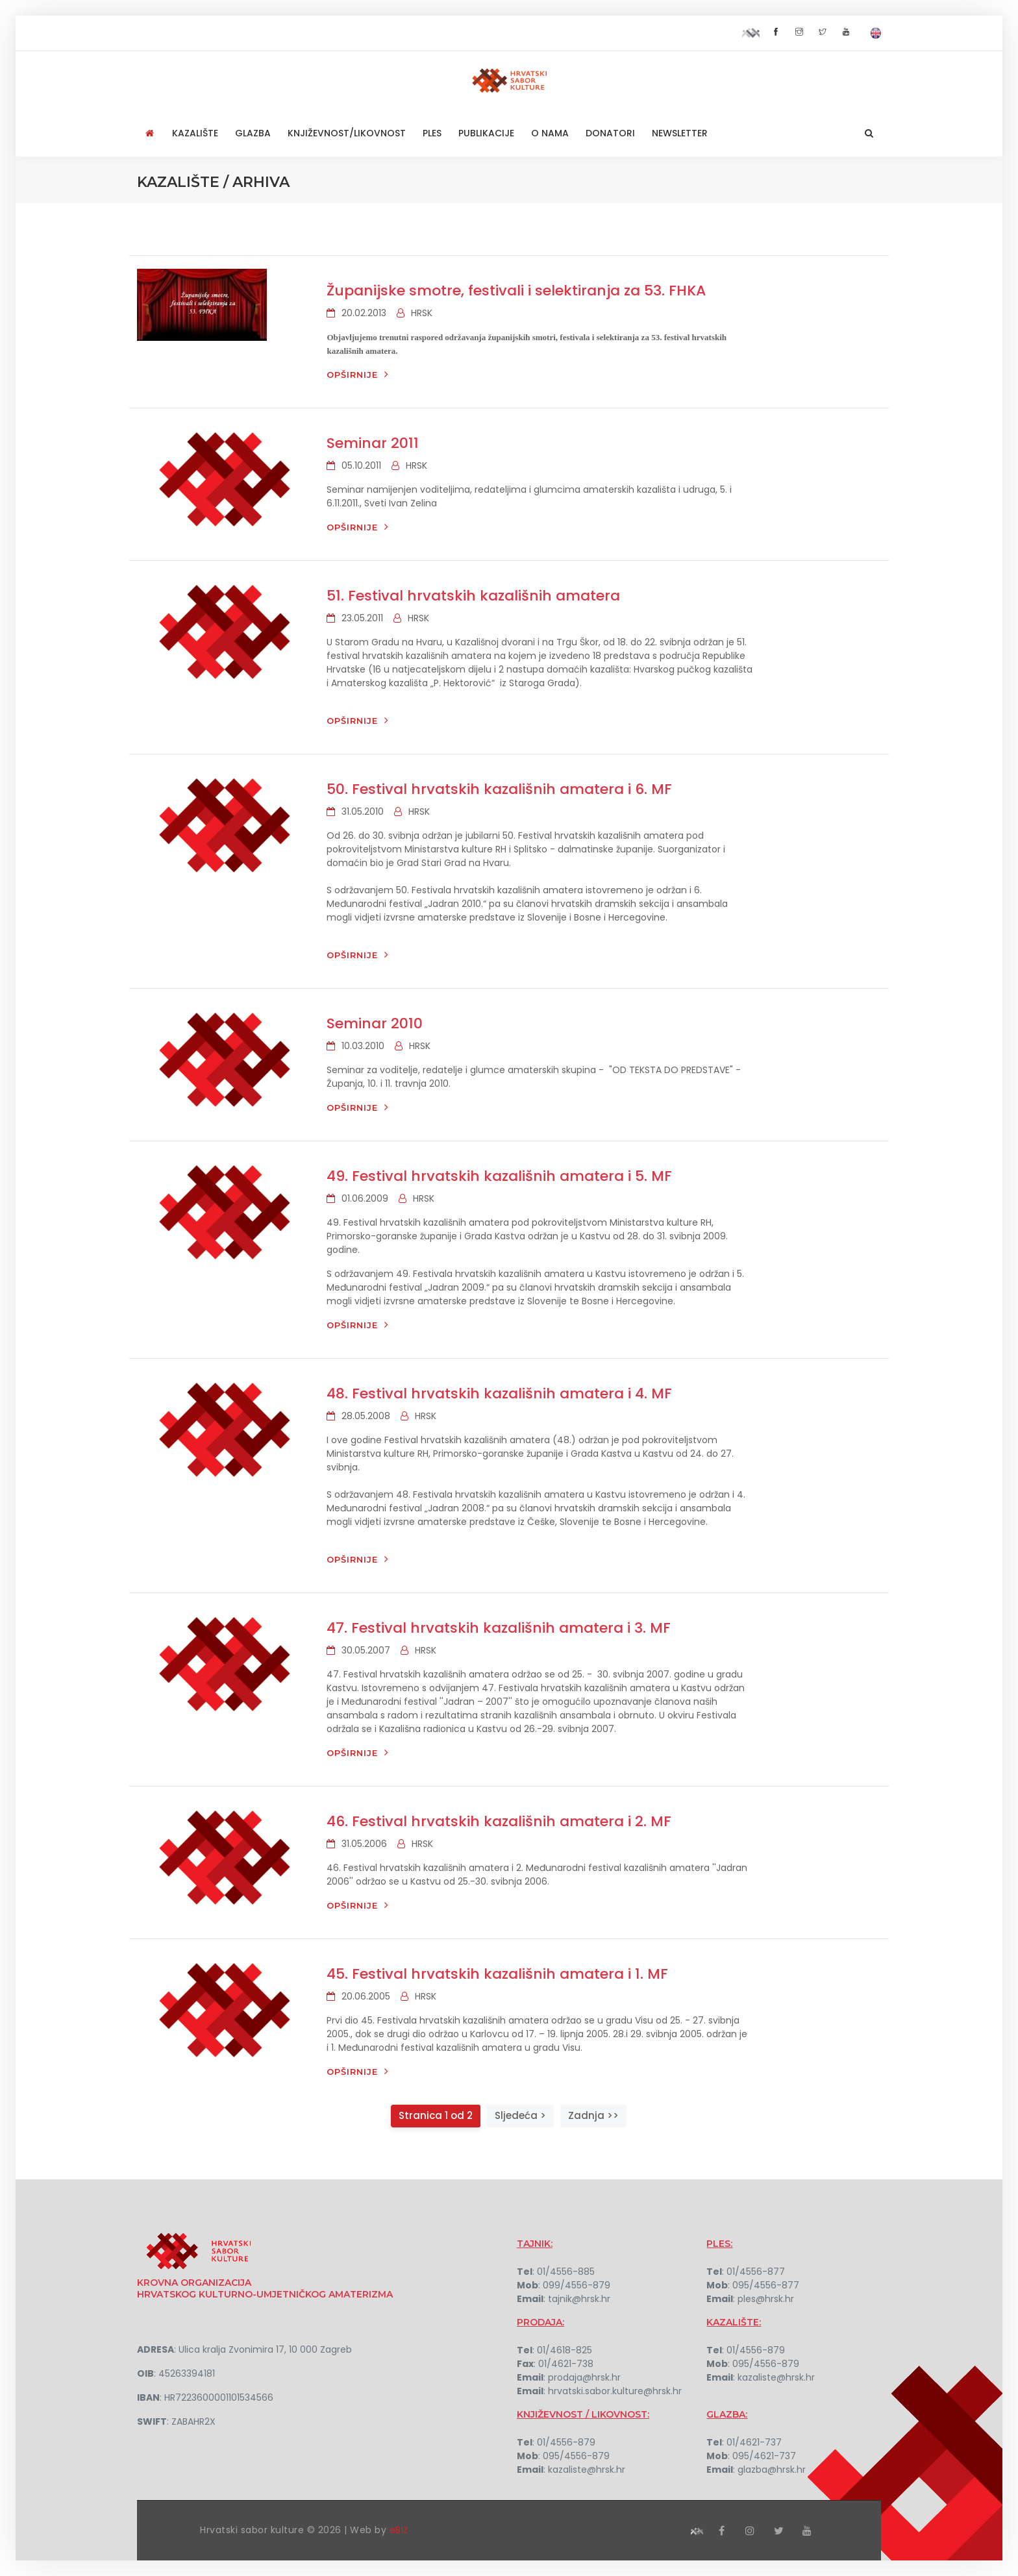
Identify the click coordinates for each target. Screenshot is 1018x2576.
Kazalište (195, 133)
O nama (550, 133)
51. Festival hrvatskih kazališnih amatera (473, 596)
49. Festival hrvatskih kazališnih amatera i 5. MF (499, 1176)
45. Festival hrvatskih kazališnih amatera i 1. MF (497, 1974)
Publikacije (486, 133)
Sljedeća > (520, 2115)
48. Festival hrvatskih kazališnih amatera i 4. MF (499, 1393)
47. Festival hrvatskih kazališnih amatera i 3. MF (499, 1628)
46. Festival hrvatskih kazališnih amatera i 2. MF (499, 1821)
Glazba (253, 133)
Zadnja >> (593, 2115)
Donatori (610, 133)
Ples (432, 133)
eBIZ (399, 2529)
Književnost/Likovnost (347, 133)
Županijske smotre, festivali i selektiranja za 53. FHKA (516, 290)
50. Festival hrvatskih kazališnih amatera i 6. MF (499, 789)
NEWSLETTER (680, 133)
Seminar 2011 (373, 443)
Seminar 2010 (375, 1023)
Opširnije (358, 374)
